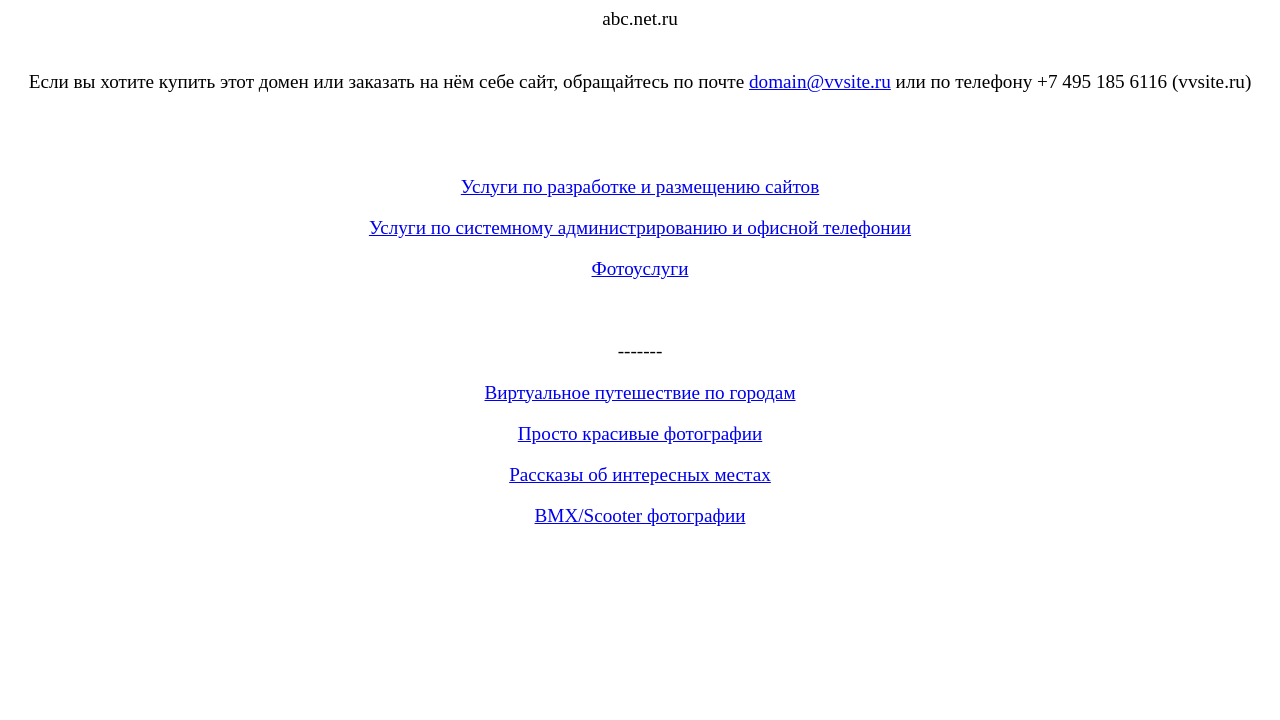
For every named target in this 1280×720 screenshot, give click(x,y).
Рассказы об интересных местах (640, 474)
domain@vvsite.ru (820, 81)
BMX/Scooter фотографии (640, 515)
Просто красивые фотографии (640, 433)
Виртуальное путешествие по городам (639, 392)
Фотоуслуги (640, 268)
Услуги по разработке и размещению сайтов (640, 186)
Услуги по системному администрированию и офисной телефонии (640, 227)
